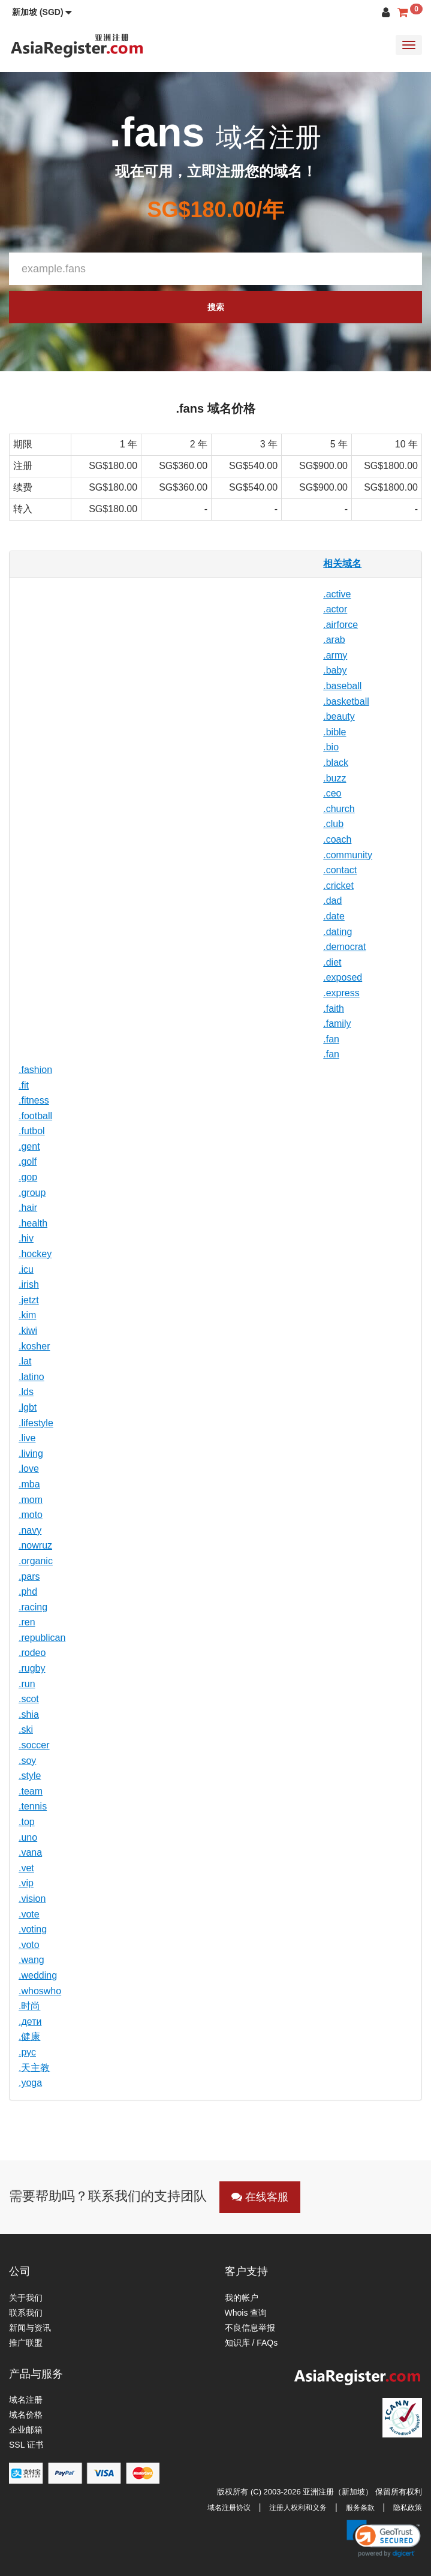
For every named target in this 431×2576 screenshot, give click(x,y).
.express (341, 993)
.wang (31, 1960)
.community (347, 855)
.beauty (338, 716)
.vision (32, 1898)
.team (31, 1791)
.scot (29, 1699)
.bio (331, 747)
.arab (334, 640)
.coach (337, 839)
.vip (26, 1883)
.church (338, 809)
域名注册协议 (229, 2507)
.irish (29, 1284)
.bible (334, 732)
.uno (28, 1837)
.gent (29, 1146)
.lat (25, 1361)
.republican (42, 1638)
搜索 (215, 307)
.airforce (340, 625)
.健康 (29, 2036)
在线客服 (259, 2197)
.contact (340, 870)
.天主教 (34, 2068)
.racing (33, 1607)
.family (337, 1023)
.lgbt (28, 1407)
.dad (332, 900)
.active (337, 594)
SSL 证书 (26, 2444)
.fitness (34, 1100)
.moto (31, 1515)
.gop (28, 1177)
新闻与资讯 (30, 2327)
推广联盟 (26, 2342)
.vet (26, 1868)
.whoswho (40, 1991)
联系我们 (26, 2313)
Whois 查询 (246, 2313)
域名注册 (26, 2399)
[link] (383, 2538)
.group (32, 1193)
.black (335, 763)
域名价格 (26, 2414)
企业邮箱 (26, 2429)
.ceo (332, 793)
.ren (27, 1622)
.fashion (35, 1070)
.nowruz (35, 1545)
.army (335, 655)
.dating (337, 932)
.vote (29, 1914)
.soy (27, 1761)
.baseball (342, 686)
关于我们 (26, 2298)
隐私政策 (407, 2507)
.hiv (26, 1238)
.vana (30, 1852)
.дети (30, 2021)
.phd (28, 1591)
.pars (29, 1576)
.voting (33, 1929)
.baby (334, 670)
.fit (24, 1085)
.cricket (338, 885)
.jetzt (29, 1300)
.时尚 (29, 2006)
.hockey (35, 1254)
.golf (28, 1161)
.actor (335, 609)
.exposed (342, 977)
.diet (332, 962)
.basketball (346, 701)
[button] (42, 12)
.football (35, 1116)
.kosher (34, 1346)
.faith (333, 1008)
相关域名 (342, 563)
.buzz (334, 778)
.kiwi (28, 1330)
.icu (26, 1269)
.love (29, 1468)
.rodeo (32, 1653)
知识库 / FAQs (251, 2342)
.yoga (30, 2083)
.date (334, 916)
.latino (31, 1377)
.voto (29, 1945)
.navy (30, 1530)
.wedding (38, 1975)
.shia (29, 1714)
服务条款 (360, 2507)
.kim (27, 1315)
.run (27, 1684)
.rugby (32, 1668)
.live (27, 1438)
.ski (26, 1729)
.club (333, 824)
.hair (28, 1208)
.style (30, 1776)
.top (27, 1822)
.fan (331, 1039)
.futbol (32, 1131)
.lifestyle (36, 1423)
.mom (31, 1500)
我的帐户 (241, 2298)
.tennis (33, 1806)
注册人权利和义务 (298, 2507)
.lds (26, 1392)
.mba (29, 1484)
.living (31, 1453)
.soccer (34, 1745)
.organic (36, 1561)
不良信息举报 (250, 2327)
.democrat (344, 947)
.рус (27, 2052)
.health (33, 1223)
